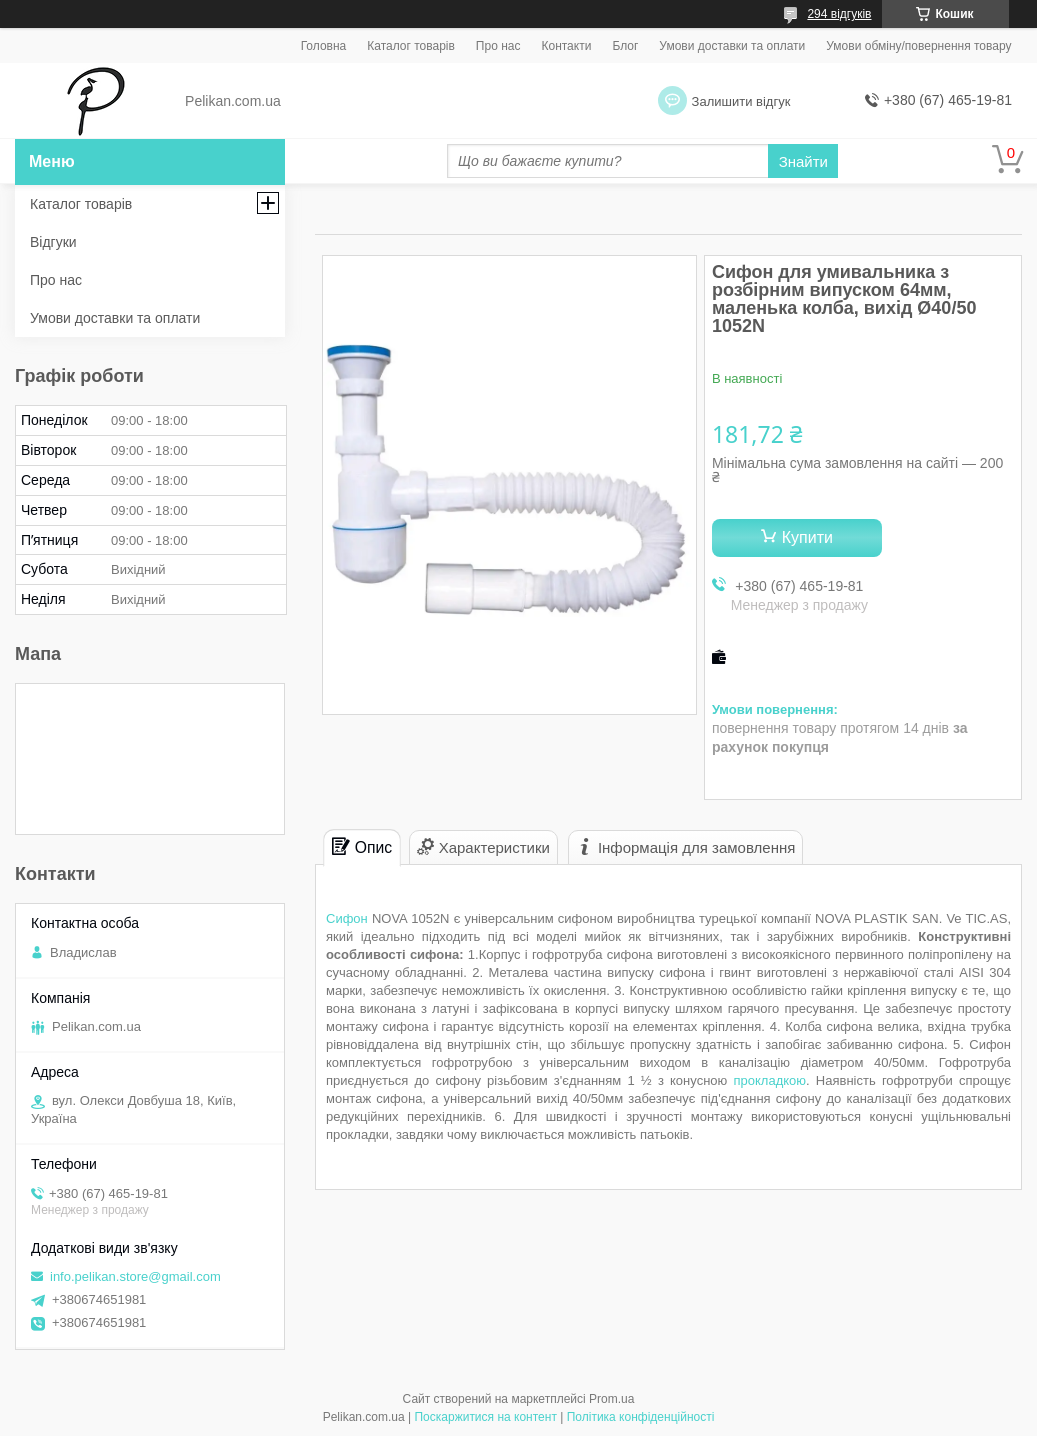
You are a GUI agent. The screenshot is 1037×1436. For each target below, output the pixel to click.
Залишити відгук (741, 101)
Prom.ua (611, 1399)
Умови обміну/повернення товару (918, 46)
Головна (324, 46)
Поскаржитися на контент (485, 1417)
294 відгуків (839, 14)
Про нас (498, 46)
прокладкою (769, 1080)
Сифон (347, 918)
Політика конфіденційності (641, 1417)
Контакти (566, 46)
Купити (807, 537)
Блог (625, 46)
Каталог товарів (411, 46)
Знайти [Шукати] (803, 161)
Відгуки (53, 242)
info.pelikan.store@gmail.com (135, 1276)
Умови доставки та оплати (732, 46)
